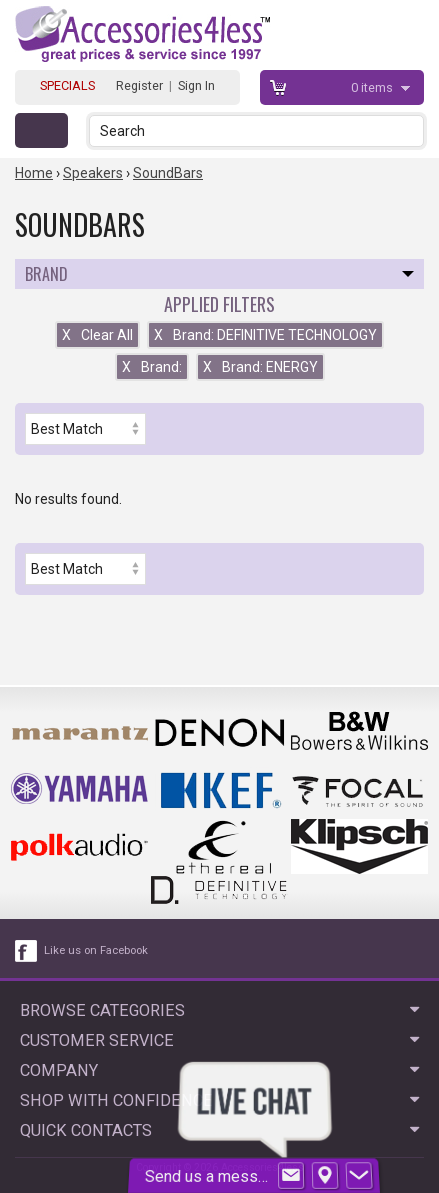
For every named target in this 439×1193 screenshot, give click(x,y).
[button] (410, 130)
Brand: (152, 367)
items (373, 87)
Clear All (97, 335)
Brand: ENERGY (260, 367)
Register (139, 85)
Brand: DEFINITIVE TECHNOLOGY (265, 335)
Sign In (196, 85)
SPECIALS (67, 85)
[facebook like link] (27, 951)
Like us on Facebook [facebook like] (96, 950)
